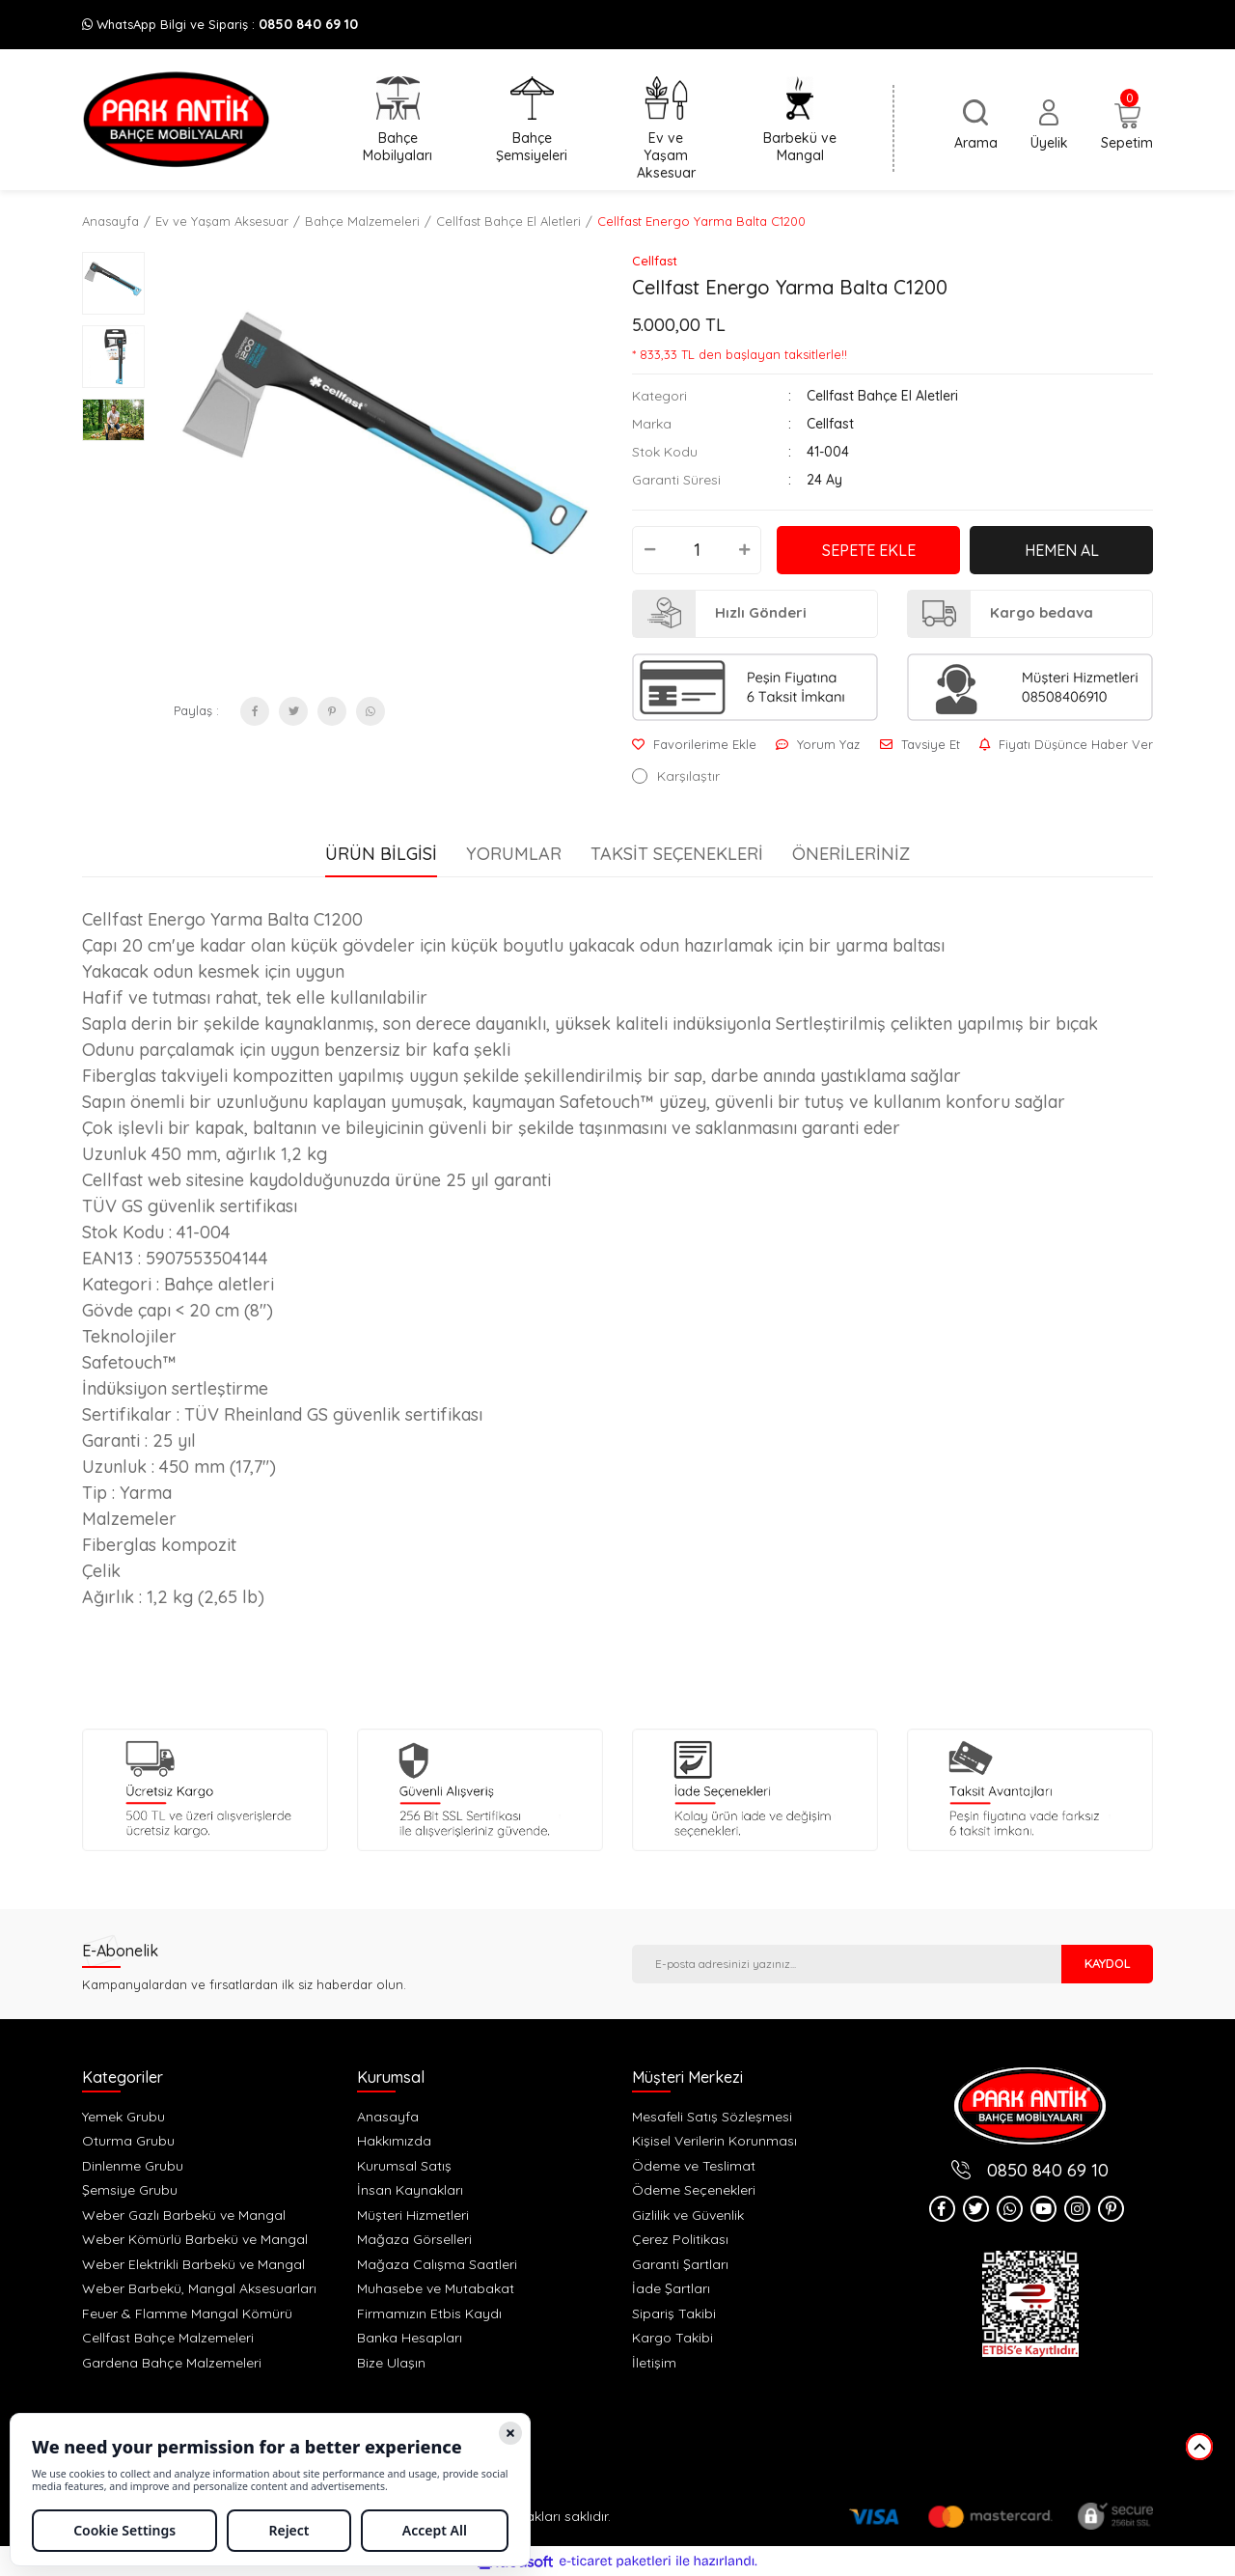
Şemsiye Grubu (130, 2190)
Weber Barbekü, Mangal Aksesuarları (199, 2288)
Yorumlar (514, 854)
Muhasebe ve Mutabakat (435, 2288)
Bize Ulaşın (391, 2362)
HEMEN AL (1062, 550)
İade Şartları (671, 2288)
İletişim (654, 2362)
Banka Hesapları (409, 2337)
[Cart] (1127, 127)
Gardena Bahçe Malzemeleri (171, 2362)
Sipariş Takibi (674, 2313)
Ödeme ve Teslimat (693, 2165)
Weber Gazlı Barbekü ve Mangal (184, 2215)
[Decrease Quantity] (649, 550)
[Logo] (176, 119)
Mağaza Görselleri (414, 2239)
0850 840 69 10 (308, 24)
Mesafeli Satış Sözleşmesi (712, 2116)
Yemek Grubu (123, 2116)
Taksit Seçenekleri (676, 854)
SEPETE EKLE (869, 550)
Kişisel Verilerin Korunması (714, 2140)
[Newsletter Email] (846, 1964)
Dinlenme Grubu (132, 2165)
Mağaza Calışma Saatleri (437, 2264)
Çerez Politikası (680, 2239)
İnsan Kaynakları (410, 2190)
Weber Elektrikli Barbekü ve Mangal (193, 2264)
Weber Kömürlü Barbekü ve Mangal (195, 2239)
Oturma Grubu (128, 2140)
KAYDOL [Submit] (1107, 1963)
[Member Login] (1049, 125)
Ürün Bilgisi (381, 854)
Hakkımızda (394, 2140)
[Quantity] (696, 550)
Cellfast (654, 260)
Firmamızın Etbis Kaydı (429, 2313)
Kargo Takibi (672, 2337)
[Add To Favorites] (694, 744)
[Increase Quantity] (743, 550)
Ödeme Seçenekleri (693, 2190)
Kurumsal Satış (404, 2165)
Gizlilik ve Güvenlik (688, 2215)
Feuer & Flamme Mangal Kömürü (187, 2313)
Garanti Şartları (680, 2264)
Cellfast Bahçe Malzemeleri (168, 2337)
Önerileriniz (851, 854)
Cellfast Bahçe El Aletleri (882, 395)
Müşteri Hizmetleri (413, 2215)
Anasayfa (388, 2116)
